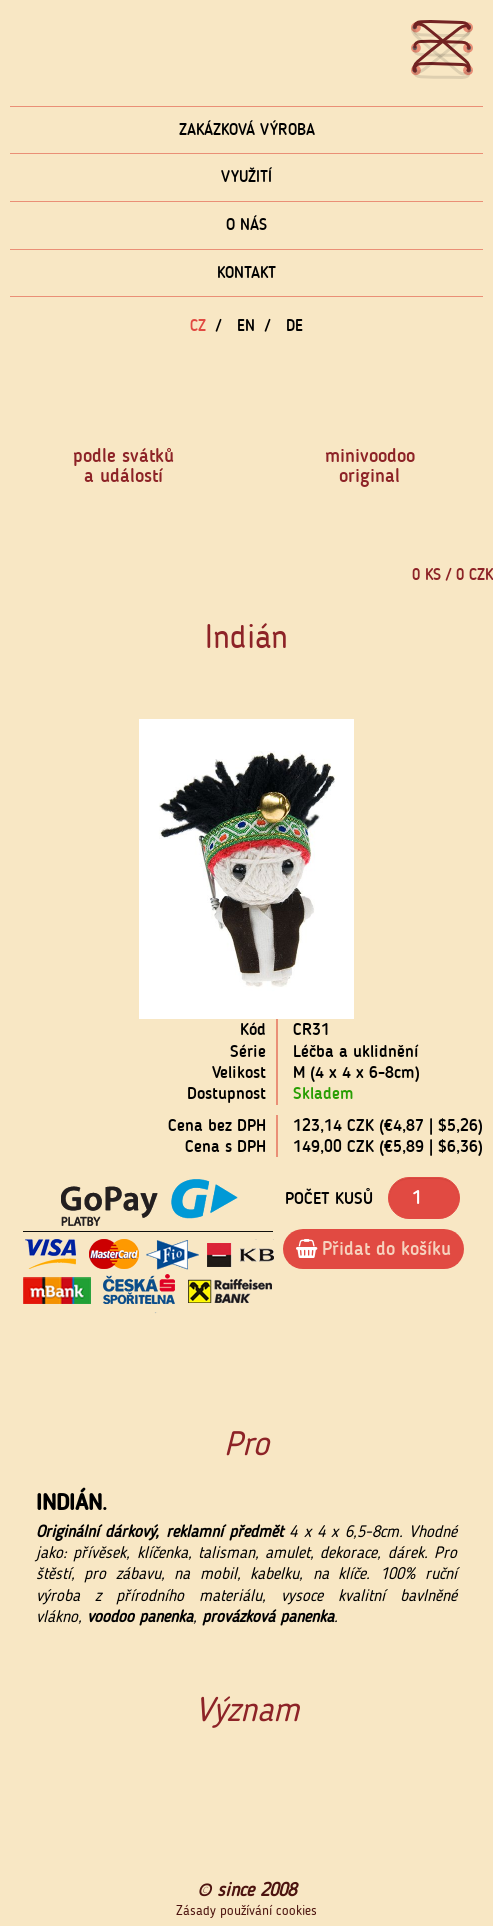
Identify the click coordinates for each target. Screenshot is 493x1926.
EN (246, 325)
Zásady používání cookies (246, 1911)
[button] (89, 869)
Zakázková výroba (247, 129)
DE (294, 325)
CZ (198, 325)
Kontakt (246, 272)
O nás (246, 224)
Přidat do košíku (373, 1248)
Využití (246, 176)
